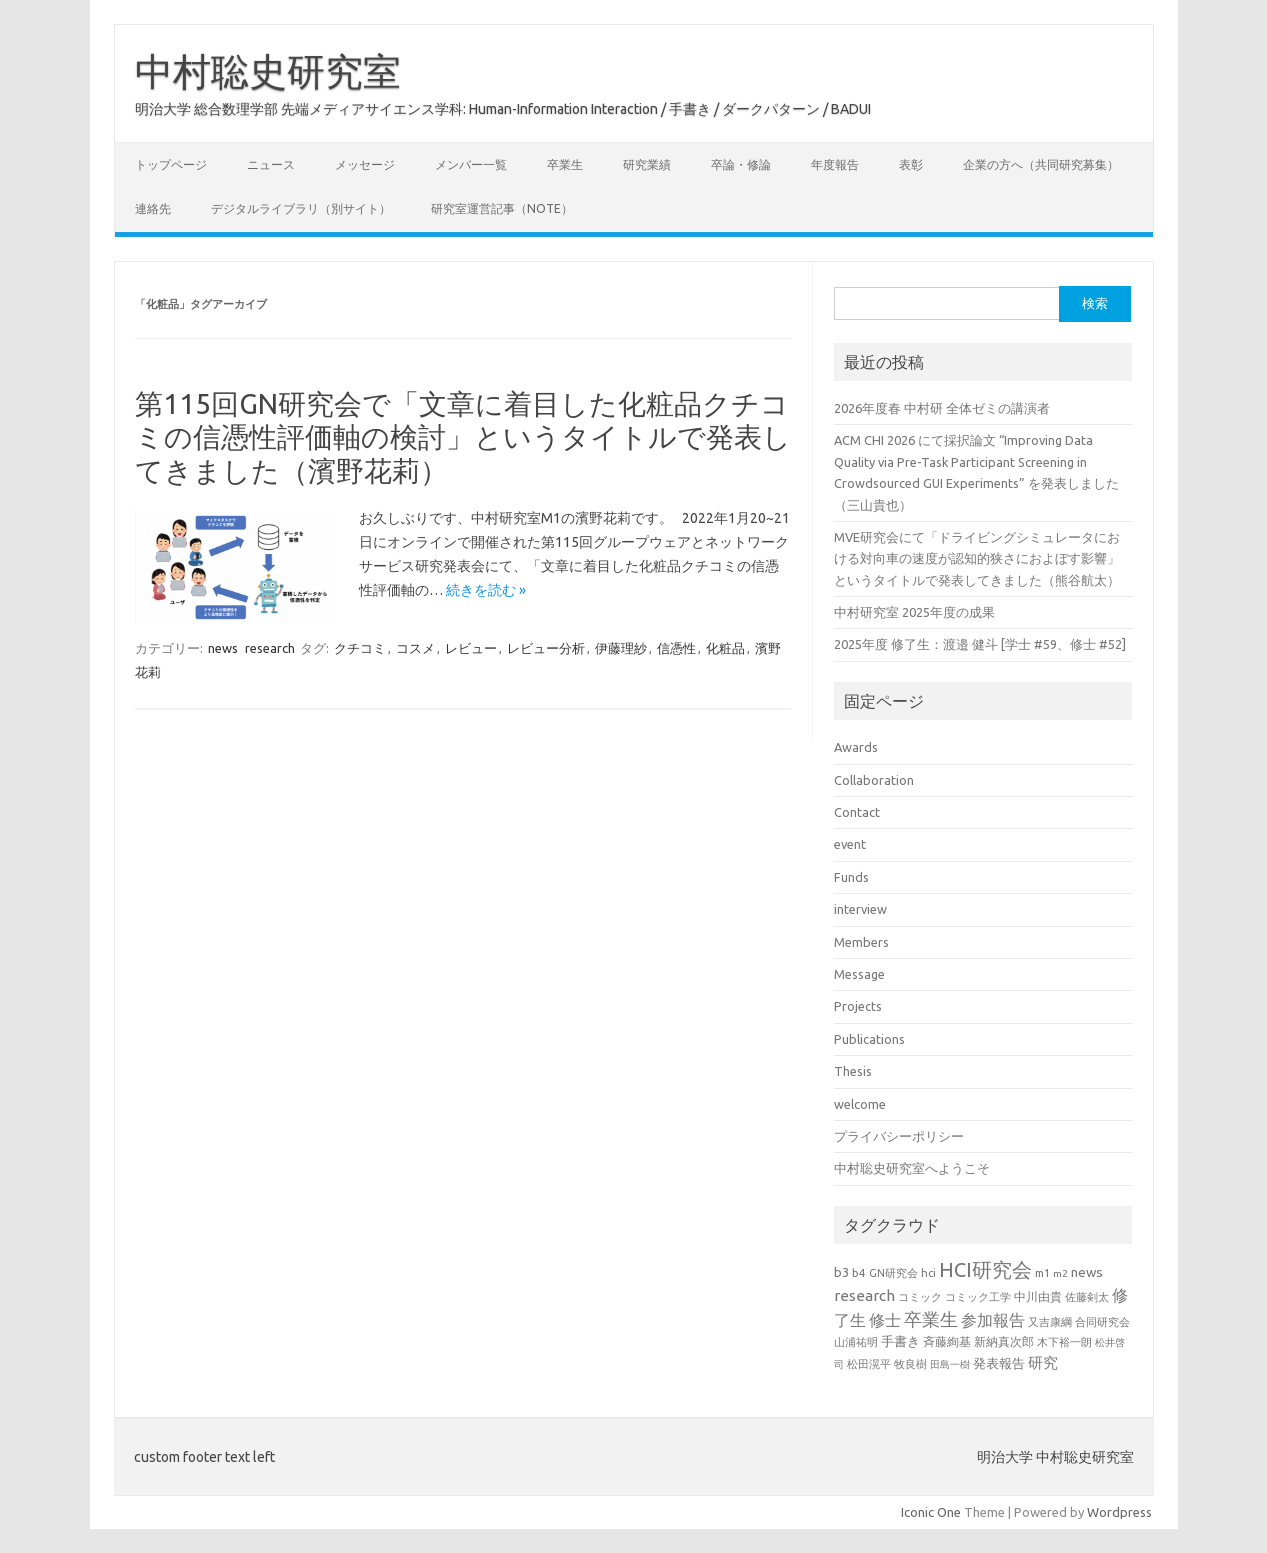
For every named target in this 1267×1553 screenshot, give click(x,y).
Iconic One (931, 1512)
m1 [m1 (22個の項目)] (1042, 1273)
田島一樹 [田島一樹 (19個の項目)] (950, 1364)
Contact (857, 812)
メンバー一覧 (471, 164)
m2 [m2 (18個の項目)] (1060, 1273)
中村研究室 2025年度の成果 (914, 612)
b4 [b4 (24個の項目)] (859, 1272)
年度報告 (835, 164)
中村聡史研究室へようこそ (912, 1168)
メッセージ (365, 164)
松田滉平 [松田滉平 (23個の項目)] (869, 1363)
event (850, 844)
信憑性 (676, 648)
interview (860, 909)
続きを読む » (486, 590)
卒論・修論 (741, 164)
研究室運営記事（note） (502, 208)
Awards (856, 747)
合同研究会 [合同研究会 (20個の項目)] (1102, 1322)
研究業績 (647, 164)
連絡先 (153, 208)
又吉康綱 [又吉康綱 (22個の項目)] (1050, 1322)
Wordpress (1119, 1512)
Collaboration (874, 780)
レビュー (471, 648)
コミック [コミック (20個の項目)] (920, 1297)
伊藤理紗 (621, 648)
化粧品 (725, 648)
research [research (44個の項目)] (864, 1295)
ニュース (271, 164)
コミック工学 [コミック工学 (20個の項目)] (978, 1297)
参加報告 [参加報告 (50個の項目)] (993, 1320)
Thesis (853, 1071)
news (223, 648)
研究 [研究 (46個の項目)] (1043, 1362)
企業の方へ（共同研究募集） (1041, 164)
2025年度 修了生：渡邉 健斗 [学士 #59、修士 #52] (980, 644)
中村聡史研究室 (268, 71)
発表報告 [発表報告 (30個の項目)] (999, 1363)
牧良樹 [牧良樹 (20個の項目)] (910, 1364)
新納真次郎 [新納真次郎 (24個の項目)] (1004, 1341)
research (270, 648)
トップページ (171, 164)
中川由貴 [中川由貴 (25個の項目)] (1038, 1296)
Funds (851, 877)
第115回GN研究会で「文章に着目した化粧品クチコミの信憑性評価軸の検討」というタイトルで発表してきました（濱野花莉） (463, 437)
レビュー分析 (546, 648)
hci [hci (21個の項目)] (928, 1273)
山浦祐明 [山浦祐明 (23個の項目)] (856, 1341)
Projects (858, 1006)
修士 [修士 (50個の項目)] (885, 1320)
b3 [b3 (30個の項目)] (841, 1272)
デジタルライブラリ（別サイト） (301, 208)
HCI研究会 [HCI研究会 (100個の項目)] (985, 1269)
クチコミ (360, 648)
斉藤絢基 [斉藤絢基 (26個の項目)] (947, 1341)
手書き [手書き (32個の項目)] (900, 1341)
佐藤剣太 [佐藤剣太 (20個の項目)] (1087, 1297)
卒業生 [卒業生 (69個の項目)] (931, 1319)
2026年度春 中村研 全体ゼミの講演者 (942, 408)
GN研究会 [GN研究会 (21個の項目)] (893, 1273)
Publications (869, 1039)
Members (861, 942)
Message (859, 974)
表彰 (911, 164)
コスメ (415, 648)
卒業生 (565, 164)
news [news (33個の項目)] (1087, 1272)
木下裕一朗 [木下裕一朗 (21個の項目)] (1064, 1342)
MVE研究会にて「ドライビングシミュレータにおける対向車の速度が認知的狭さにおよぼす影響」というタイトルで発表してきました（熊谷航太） (977, 558)
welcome (860, 1104)
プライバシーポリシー (899, 1136)
